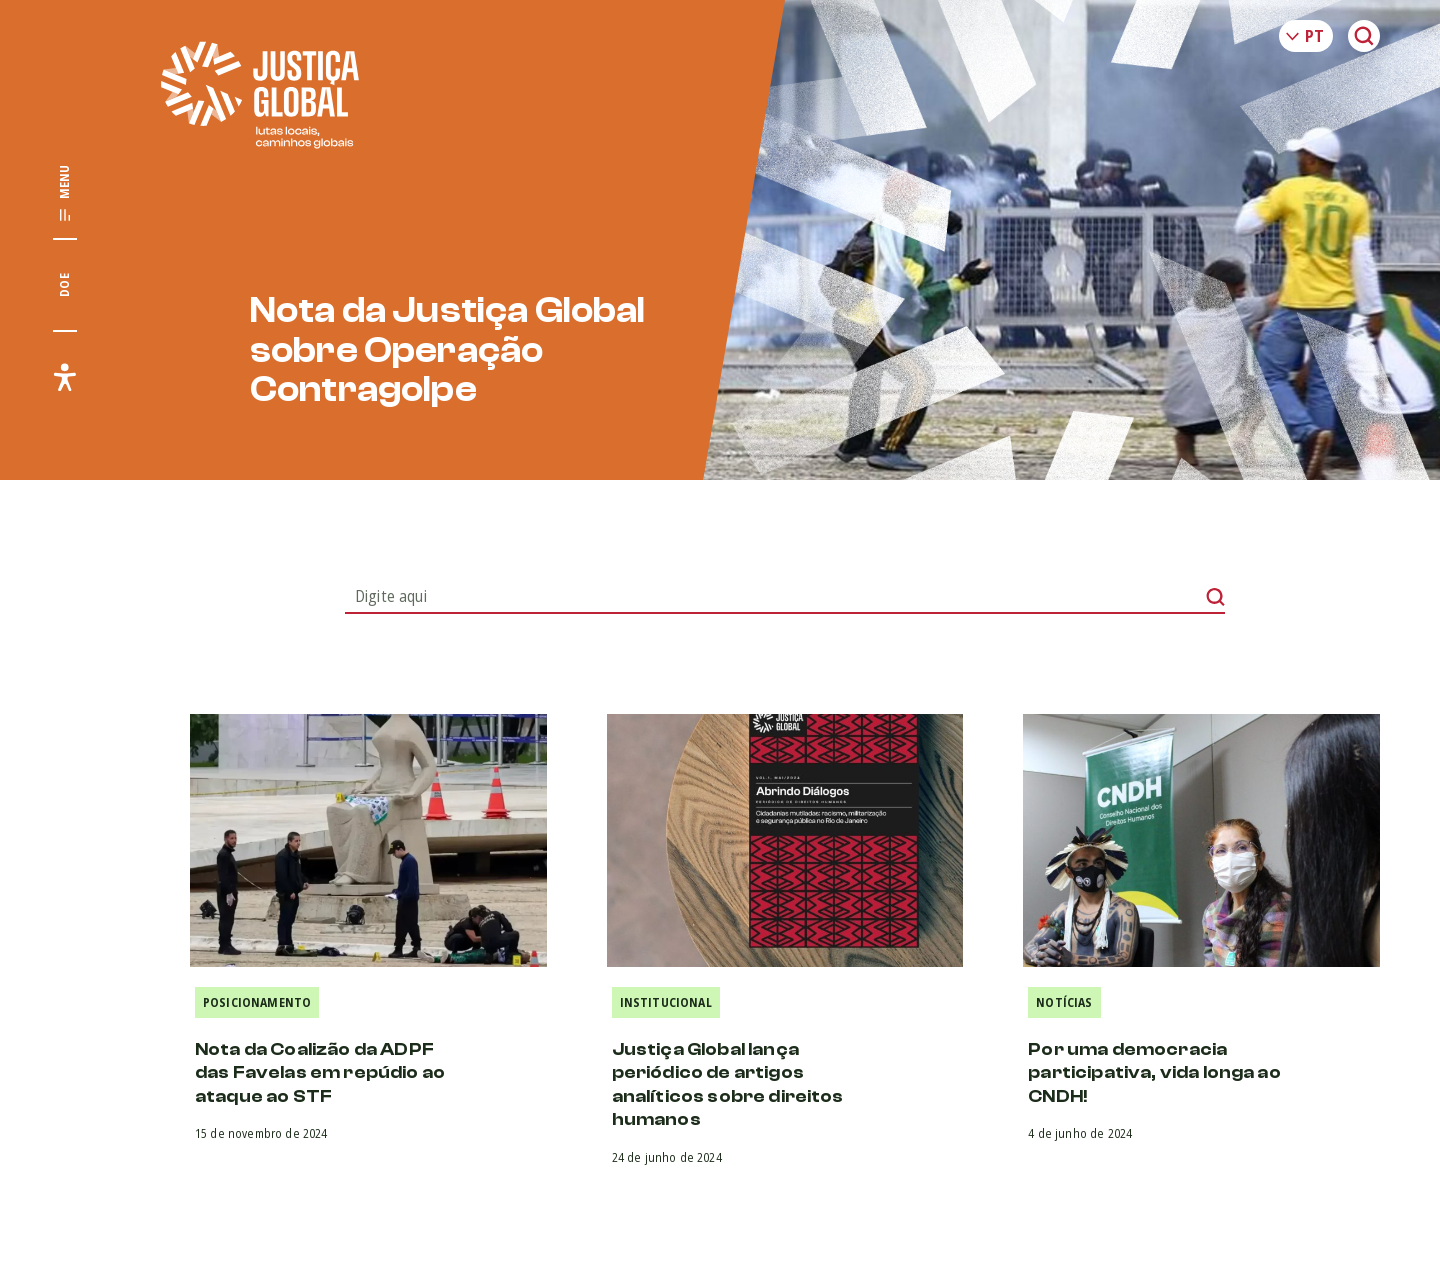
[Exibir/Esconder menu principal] (65, 194)
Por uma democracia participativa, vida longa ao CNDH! (1154, 1073)
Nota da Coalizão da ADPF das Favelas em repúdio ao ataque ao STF (320, 1073)
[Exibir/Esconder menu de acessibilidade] (65, 377)
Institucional (666, 1002)
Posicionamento (257, 1002)
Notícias (1064, 1002)
